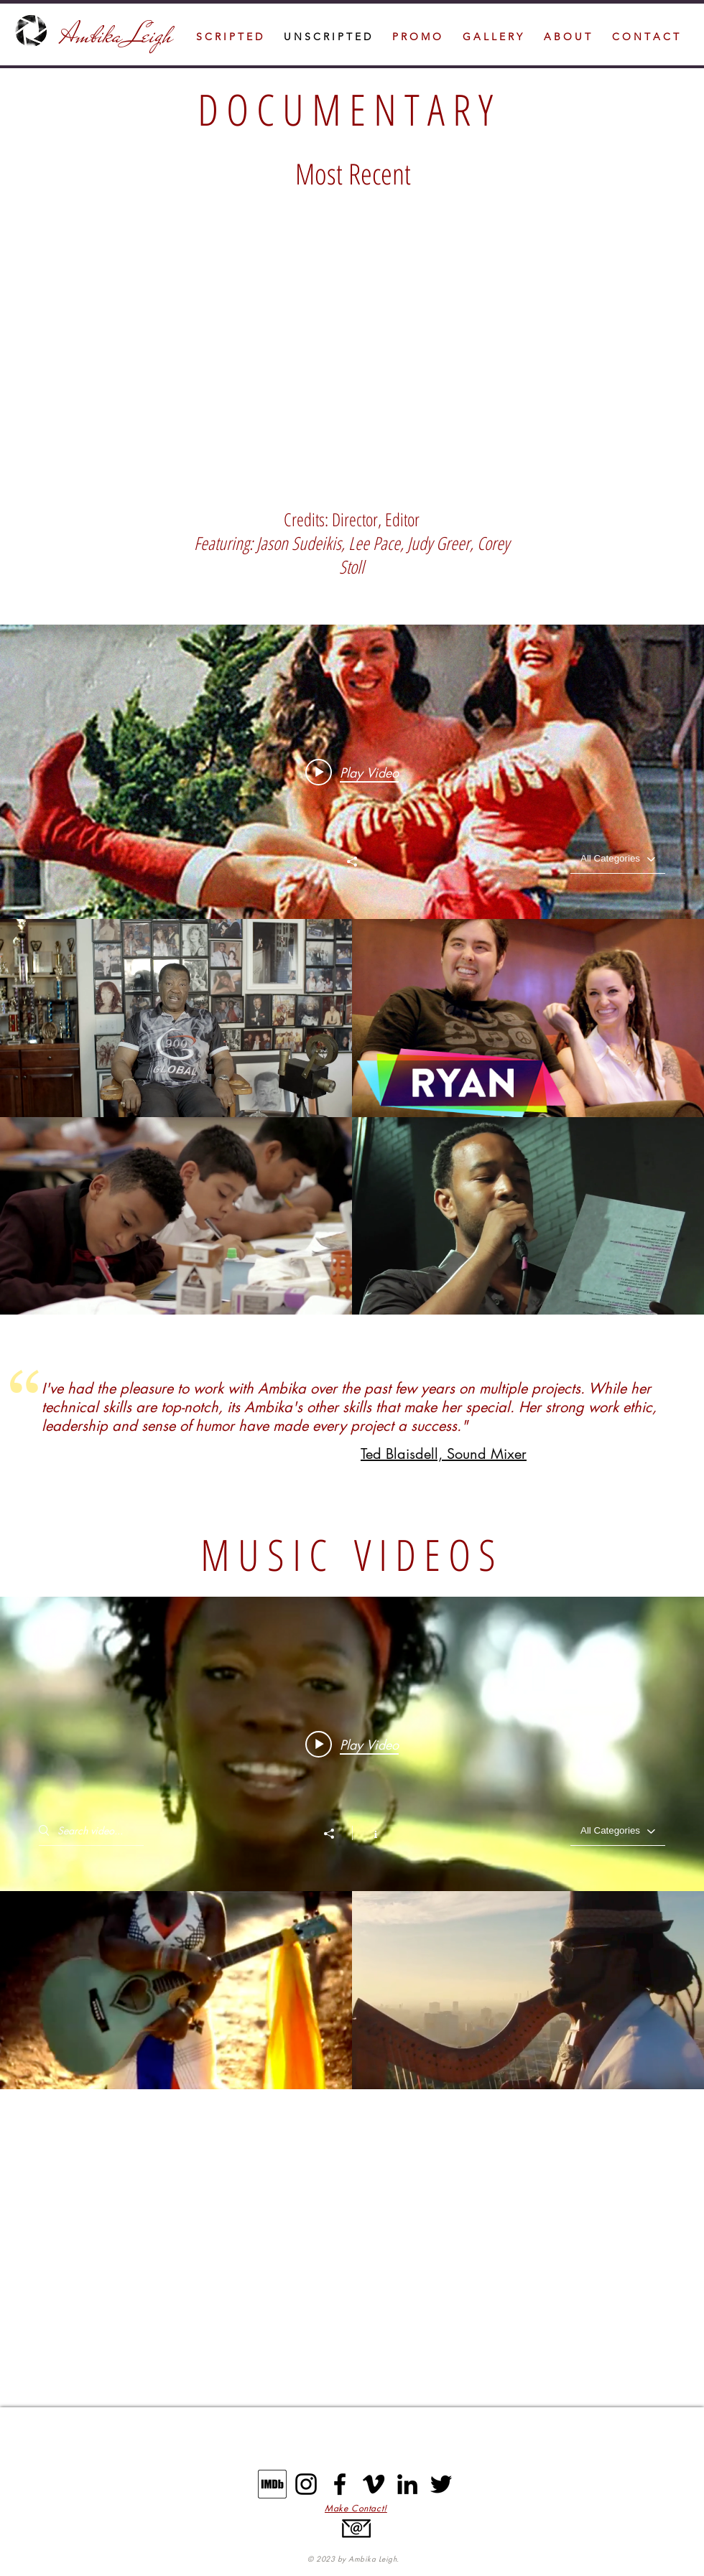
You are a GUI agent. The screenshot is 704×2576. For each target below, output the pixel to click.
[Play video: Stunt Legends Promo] (352, 771)
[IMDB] (272, 2484)
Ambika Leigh (119, 35)
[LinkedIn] (407, 2484)
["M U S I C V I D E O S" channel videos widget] (352, 1843)
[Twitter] (441, 2484)
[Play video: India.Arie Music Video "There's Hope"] (352, 1744)
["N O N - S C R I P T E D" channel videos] (352, 1117)
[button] (645, 36)
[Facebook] (339, 2484)
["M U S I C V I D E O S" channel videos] (352, 1990)
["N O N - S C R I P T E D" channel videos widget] (352, 970)
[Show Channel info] (368, 1833)
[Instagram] (306, 2484)
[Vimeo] (373, 2484)
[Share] (352, 861)
